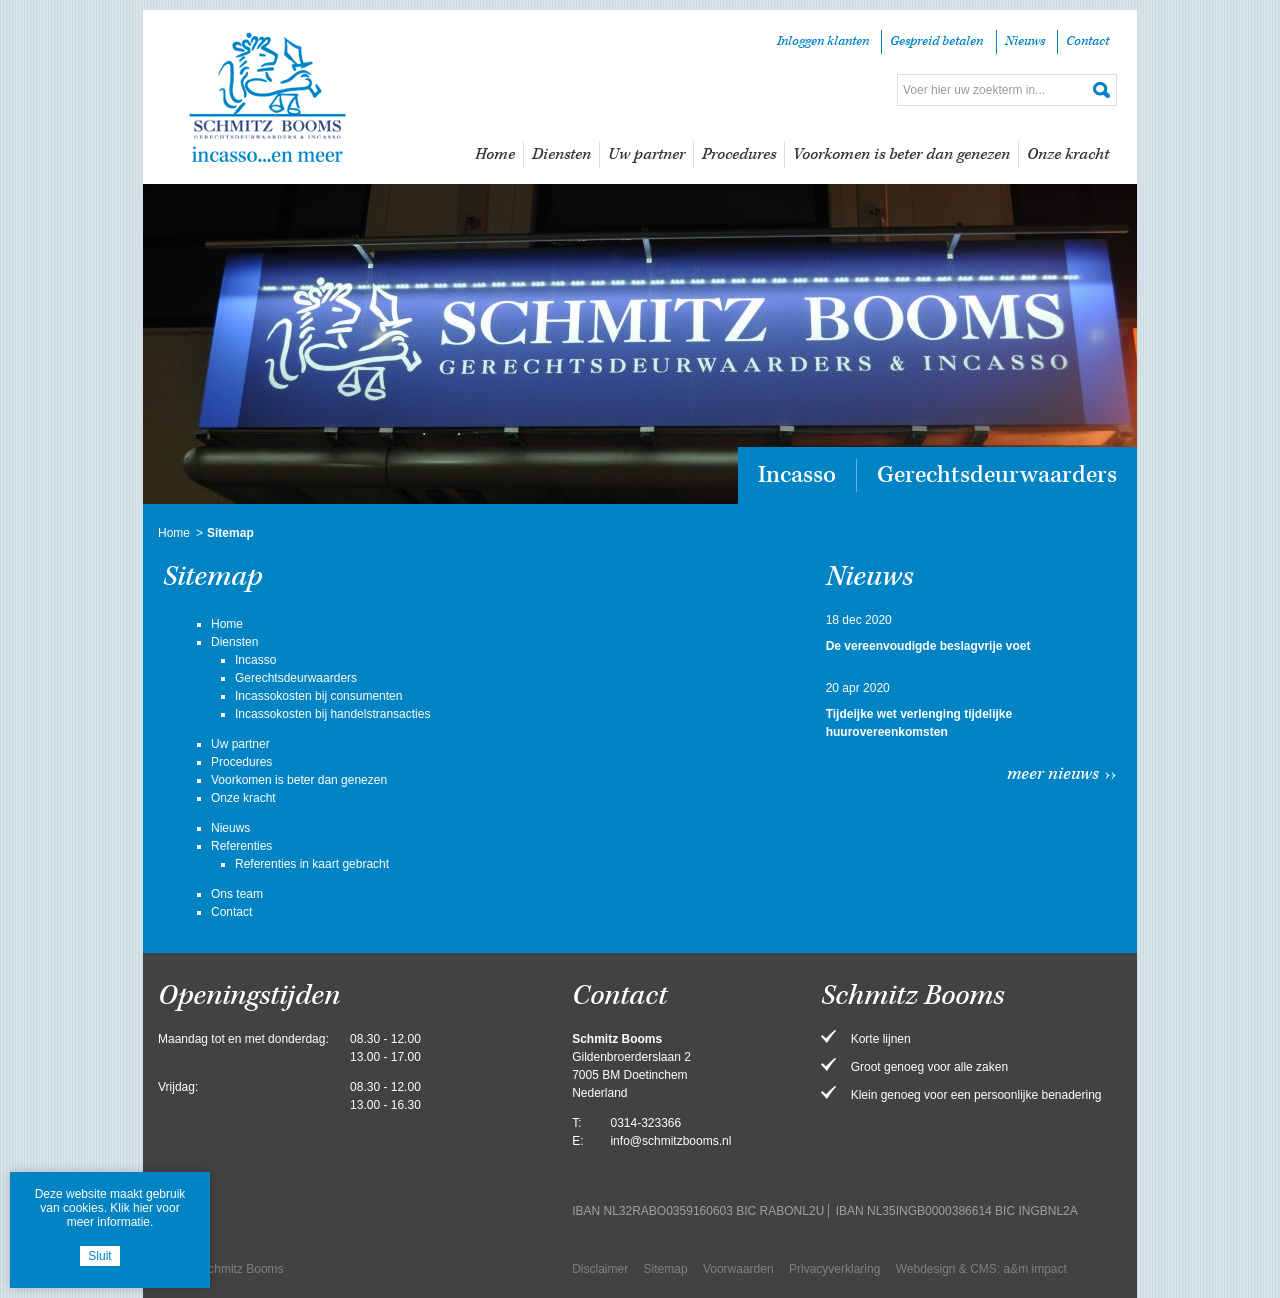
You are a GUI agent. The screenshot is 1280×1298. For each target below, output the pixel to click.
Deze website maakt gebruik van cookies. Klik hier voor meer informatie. (110, 1208)
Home (495, 154)
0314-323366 (645, 1123)
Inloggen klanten (823, 41)
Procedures (739, 154)
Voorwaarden (738, 1269)
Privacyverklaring (834, 1269)
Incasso (797, 475)
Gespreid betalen (936, 41)
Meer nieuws (1053, 774)
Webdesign (926, 1269)
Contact (1087, 41)
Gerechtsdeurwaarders (997, 475)
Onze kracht (1068, 154)
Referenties (241, 846)
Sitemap (666, 1269)
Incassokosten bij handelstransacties (332, 714)
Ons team (237, 894)
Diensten (561, 154)
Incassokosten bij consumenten (318, 696)
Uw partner (646, 154)
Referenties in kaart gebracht (312, 864)
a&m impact (1035, 1269)
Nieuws (1025, 41)
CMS (983, 1269)
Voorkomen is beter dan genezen (901, 154)
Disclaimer (600, 1269)
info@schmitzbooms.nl (670, 1141)
